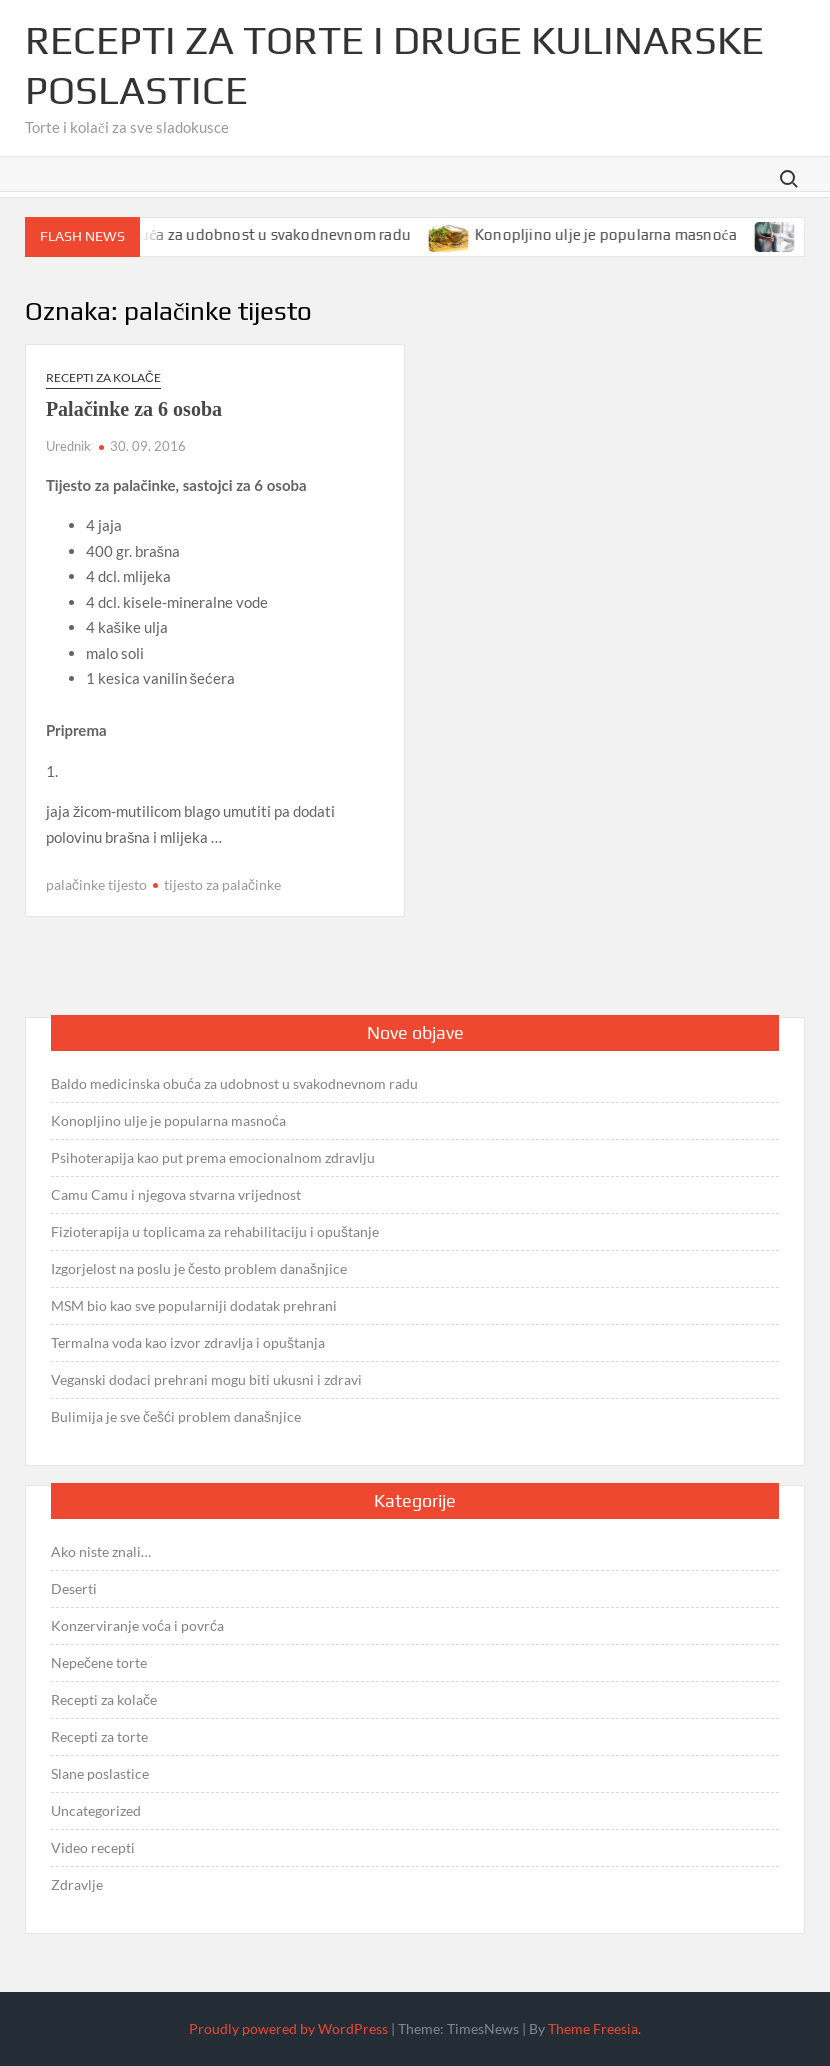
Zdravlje (77, 1884)
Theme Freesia (593, 2028)
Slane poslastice (100, 1773)
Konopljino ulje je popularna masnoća (621, 234)
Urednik (68, 446)
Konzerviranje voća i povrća (137, 1625)
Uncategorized (96, 1810)
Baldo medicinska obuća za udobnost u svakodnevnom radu (219, 234)
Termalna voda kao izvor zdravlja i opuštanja (188, 1342)
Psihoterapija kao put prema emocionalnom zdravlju (213, 1157)
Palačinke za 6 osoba (134, 409)
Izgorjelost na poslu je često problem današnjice (199, 1268)
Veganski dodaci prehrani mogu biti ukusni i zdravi (206, 1379)
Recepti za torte (99, 1736)
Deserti (74, 1588)
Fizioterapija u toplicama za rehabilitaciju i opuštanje (215, 1231)
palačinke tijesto (96, 884)
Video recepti (93, 1847)
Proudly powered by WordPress (288, 2028)
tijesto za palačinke (222, 884)
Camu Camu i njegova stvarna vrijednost (176, 1194)
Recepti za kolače (103, 377)
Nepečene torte (99, 1662)
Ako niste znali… (101, 1551)
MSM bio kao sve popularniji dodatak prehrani (194, 1305)
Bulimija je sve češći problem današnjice (176, 1416)
